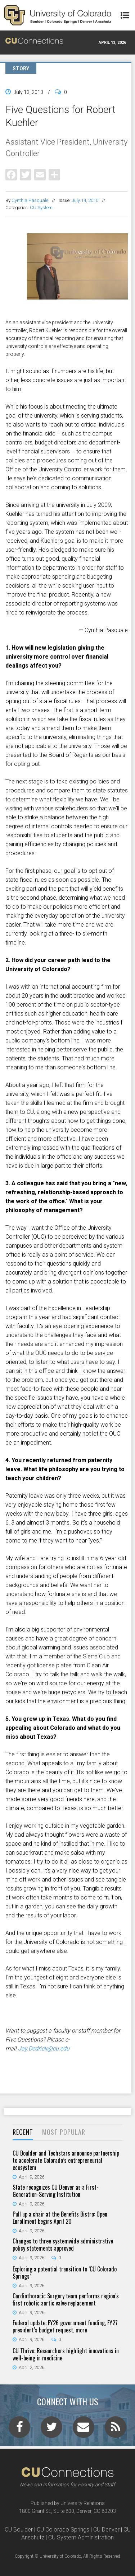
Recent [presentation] (23, 2132)
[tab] (23, 2132)
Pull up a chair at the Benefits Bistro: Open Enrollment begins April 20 (60, 2218)
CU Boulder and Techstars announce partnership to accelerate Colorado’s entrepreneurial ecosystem (66, 2160)
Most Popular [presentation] (63, 2132)
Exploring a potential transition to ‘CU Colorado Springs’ (65, 2272)
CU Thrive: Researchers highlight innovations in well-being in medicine (66, 2354)
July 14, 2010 (85, 200)
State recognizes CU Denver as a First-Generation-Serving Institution (56, 2191)
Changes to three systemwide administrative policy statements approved (63, 2244)
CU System (41, 207)
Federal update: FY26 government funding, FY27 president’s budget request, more (65, 2326)
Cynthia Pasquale (30, 200)
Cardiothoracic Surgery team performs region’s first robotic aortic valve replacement (66, 2299)
